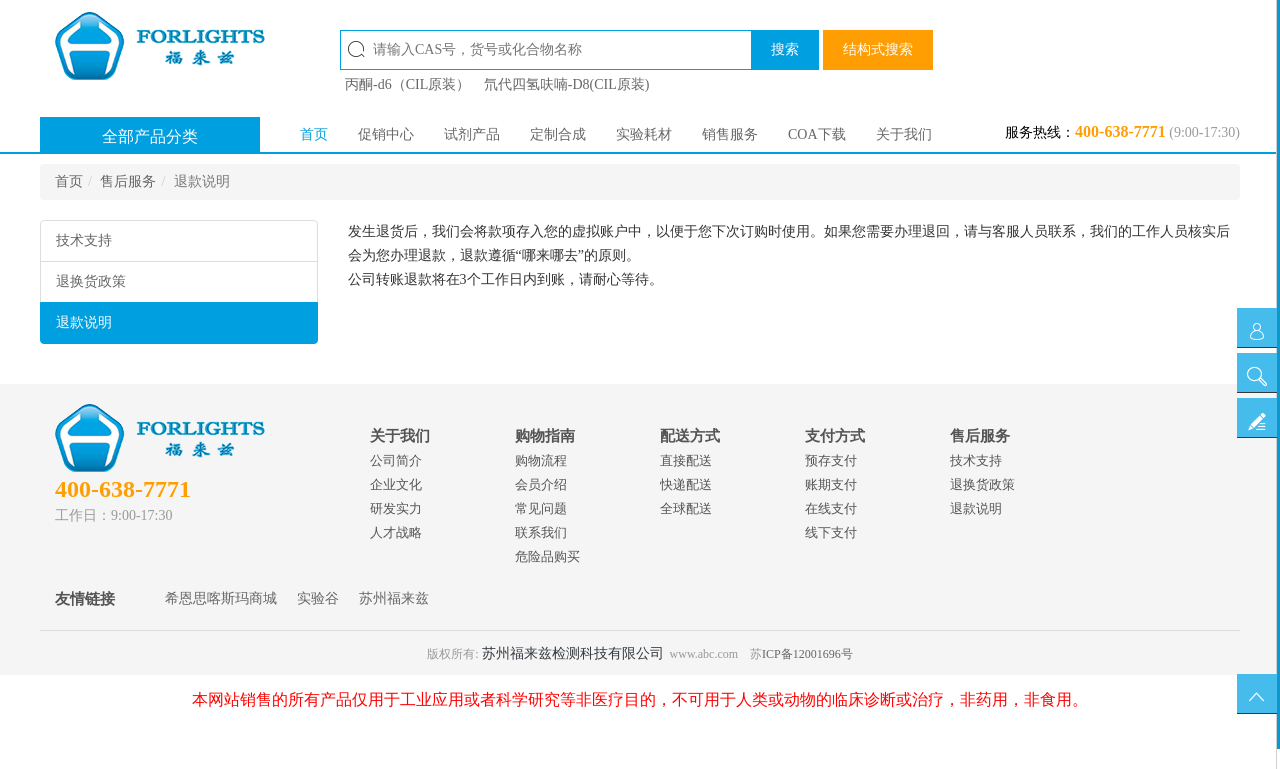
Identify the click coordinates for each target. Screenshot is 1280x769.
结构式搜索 (878, 49)
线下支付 (831, 532)
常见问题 (541, 508)
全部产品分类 (150, 136)
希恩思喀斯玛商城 (221, 598)
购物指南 (545, 436)
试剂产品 (472, 134)
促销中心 (386, 134)
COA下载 (817, 134)
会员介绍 (541, 484)
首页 (314, 134)
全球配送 (686, 508)
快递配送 (686, 484)
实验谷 (318, 598)
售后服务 (128, 181)
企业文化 (396, 484)
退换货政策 (91, 281)
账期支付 (831, 484)
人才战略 (396, 532)
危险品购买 (547, 556)
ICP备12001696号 (807, 654)
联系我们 (541, 532)
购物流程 (541, 460)
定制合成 (558, 134)
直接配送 (686, 460)
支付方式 (835, 436)
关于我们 (904, 134)
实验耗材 (644, 134)
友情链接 (85, 599)
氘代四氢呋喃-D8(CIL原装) (567, 84)
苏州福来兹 (394, 598)
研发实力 (396, 508)
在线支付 (831, 508)
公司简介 (396, 460)
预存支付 (831, 460)
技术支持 (84, 240)
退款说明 (84, 322)
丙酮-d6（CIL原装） (407, 84)
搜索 (785, 49)
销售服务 (730, 134)
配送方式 (690, 436)
